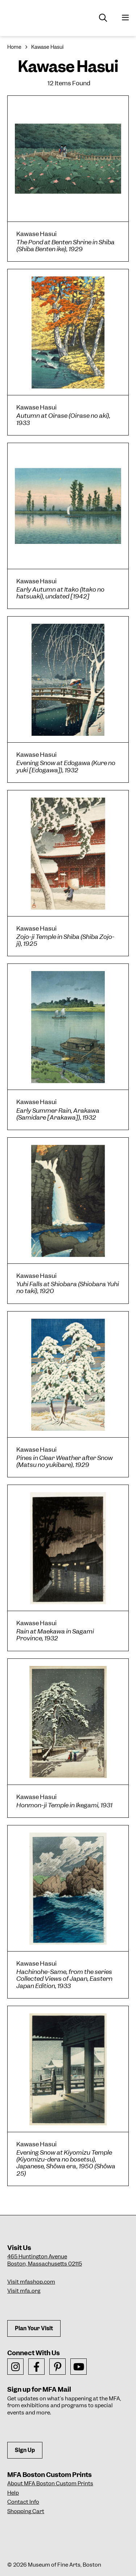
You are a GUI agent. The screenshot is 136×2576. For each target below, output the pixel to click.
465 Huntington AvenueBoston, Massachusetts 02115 (44, 2260)
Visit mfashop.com (31, 2281)
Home (14, 47)
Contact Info (23, 2502)
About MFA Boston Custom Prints (50, 2483)
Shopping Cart (25, 2511)
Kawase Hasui (47, 47)
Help (13, 2492)
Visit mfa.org (23, 2290)
